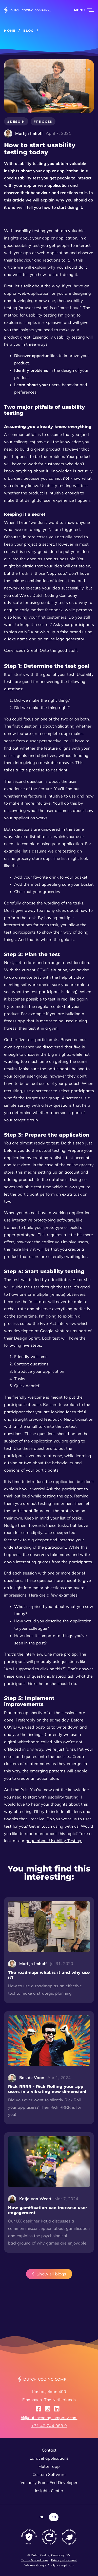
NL (42, 2517)
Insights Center (49, 2490)
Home (9, 30)
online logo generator (64, 638)
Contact (49, 2450)
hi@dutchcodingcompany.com (49, 2417)
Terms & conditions (34, 2560)
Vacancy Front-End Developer (49, 2482)
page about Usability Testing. (54, 1840)
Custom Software (49, 2474)
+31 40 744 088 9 (49, 2425)
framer (10, 1227)
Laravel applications (49, 2458)
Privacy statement (64, 2560)
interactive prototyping (34, 1219)
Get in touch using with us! (54, 1826)
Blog (28, 30)
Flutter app (49, 2466)
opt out (67, 2565)
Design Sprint (27, 1338)
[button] (81, 10)
